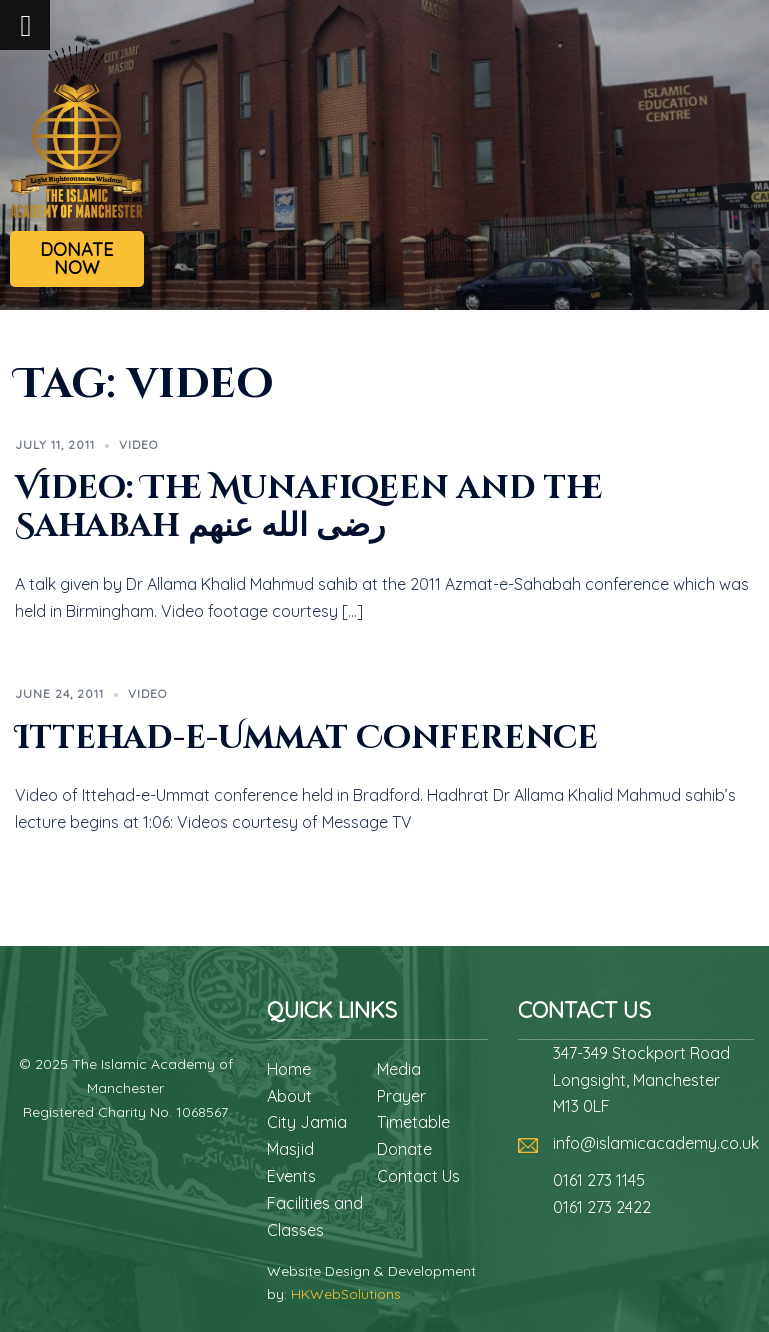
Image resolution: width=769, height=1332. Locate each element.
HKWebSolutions (346, 1294)
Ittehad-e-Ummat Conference (306, 738)
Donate (404, 1149)
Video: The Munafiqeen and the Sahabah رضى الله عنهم (309, 507)
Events (291, 1176)
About (289, 1096)
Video (138, 444)
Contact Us (418, 1176)
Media (399, 1069)
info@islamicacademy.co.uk (656, 1143)
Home (289, 1069)
